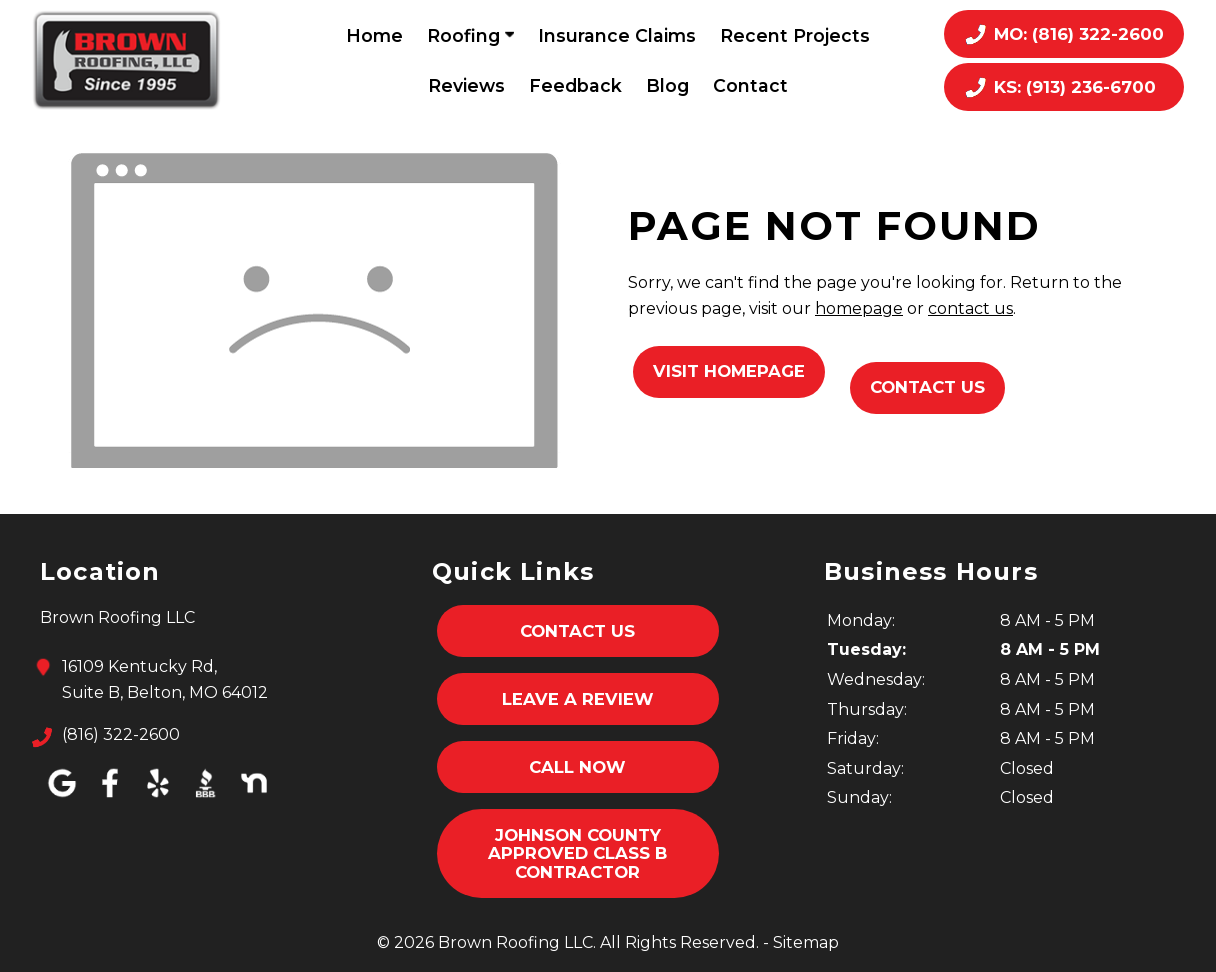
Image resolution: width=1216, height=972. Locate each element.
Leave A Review (578, 699)
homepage (859, 308)
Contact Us (927, 387)
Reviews (466, 85)
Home (374, 35)
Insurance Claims (617, 35)
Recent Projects (795, 35)
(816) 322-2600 (121, 735)
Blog (667, 85)
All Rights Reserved (678, 942)
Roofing (470, 35)
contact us (970, 308)
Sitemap (806, 942)
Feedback (575, 85)
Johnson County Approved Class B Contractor (577, 853)
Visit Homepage (729, 371)
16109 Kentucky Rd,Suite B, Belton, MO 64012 (165, 678)
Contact (750, 85)
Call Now (577, 767)
